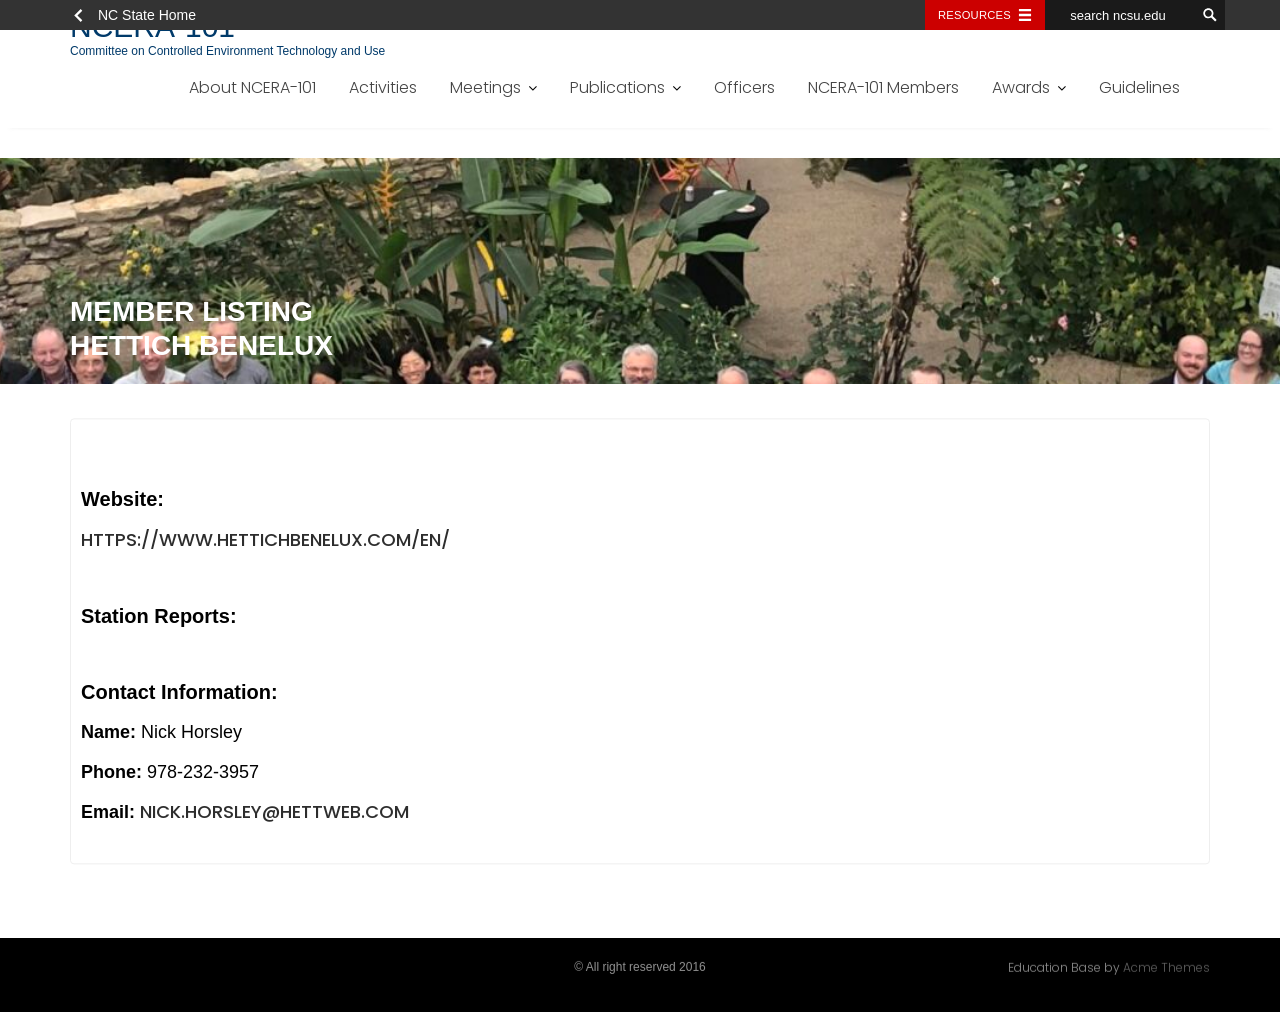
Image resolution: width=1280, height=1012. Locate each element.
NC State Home (147, 15)
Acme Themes (1166, 966)
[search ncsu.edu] (1120, 15)
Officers (744, 87)
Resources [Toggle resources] (974, 15)
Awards (1021, 87)
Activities (383, 87)
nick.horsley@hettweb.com (274, 814)
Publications (617, 87)
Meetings (485, 87)
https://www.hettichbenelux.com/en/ (265, 541)
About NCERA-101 (252, 87)
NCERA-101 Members (883, 87)
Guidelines (1139, 87)
